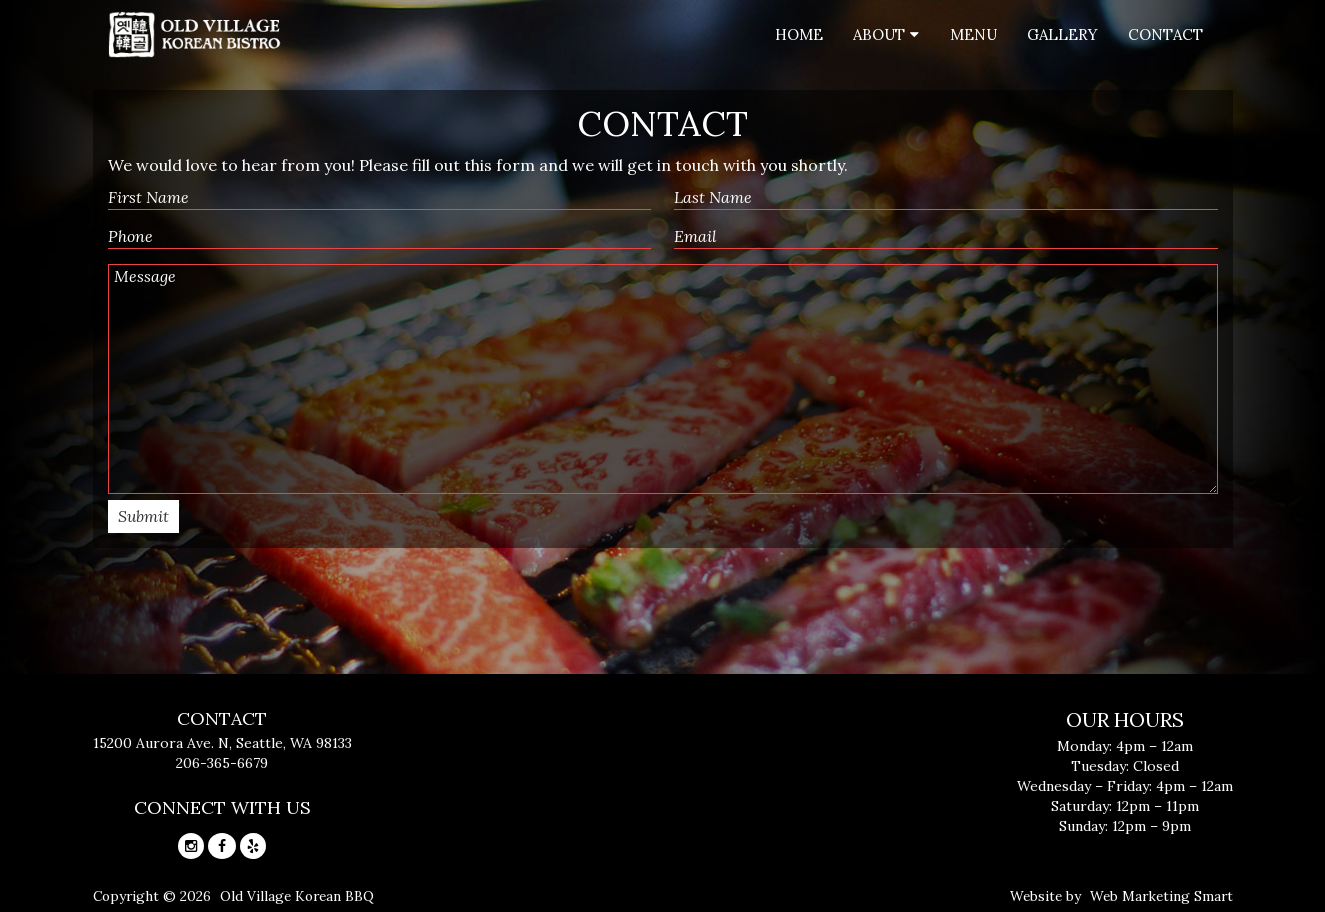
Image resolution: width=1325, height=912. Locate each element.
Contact (1165, 34)
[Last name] (946, 198)
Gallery (1062, 34)
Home (799, 34)
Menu (973, 34)
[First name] (380, 198)
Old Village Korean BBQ (297, 896)
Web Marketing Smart (1161, 896)
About (879, 34)
